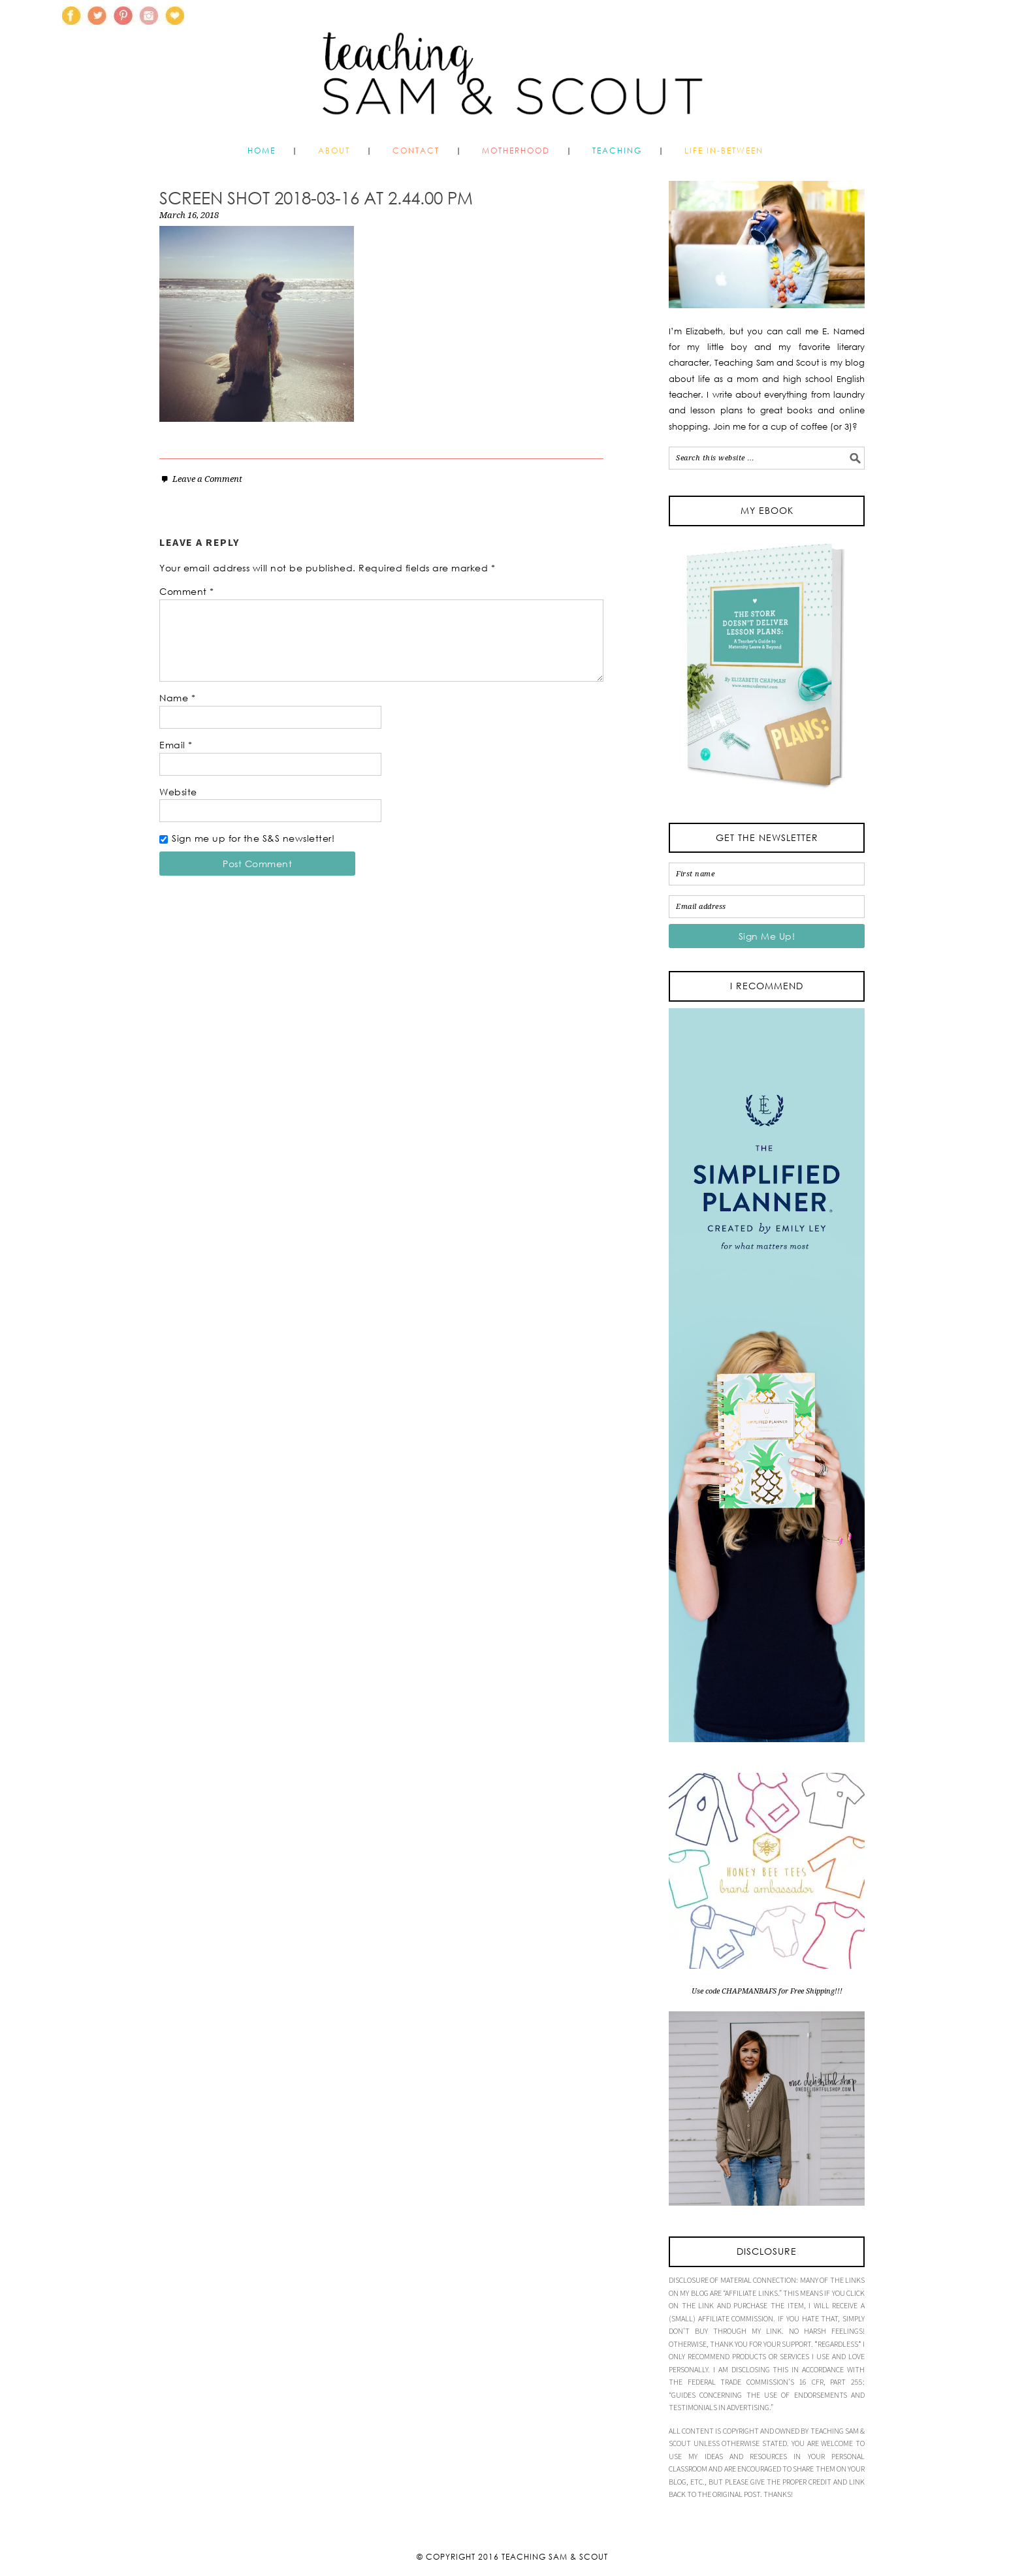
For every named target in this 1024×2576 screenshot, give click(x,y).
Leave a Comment (207, 479)
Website (178, 792)
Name (177, 698)
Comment (186, 591)
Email (176, 745)
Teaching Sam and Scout (512, 67)
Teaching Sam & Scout (555, 2556)
